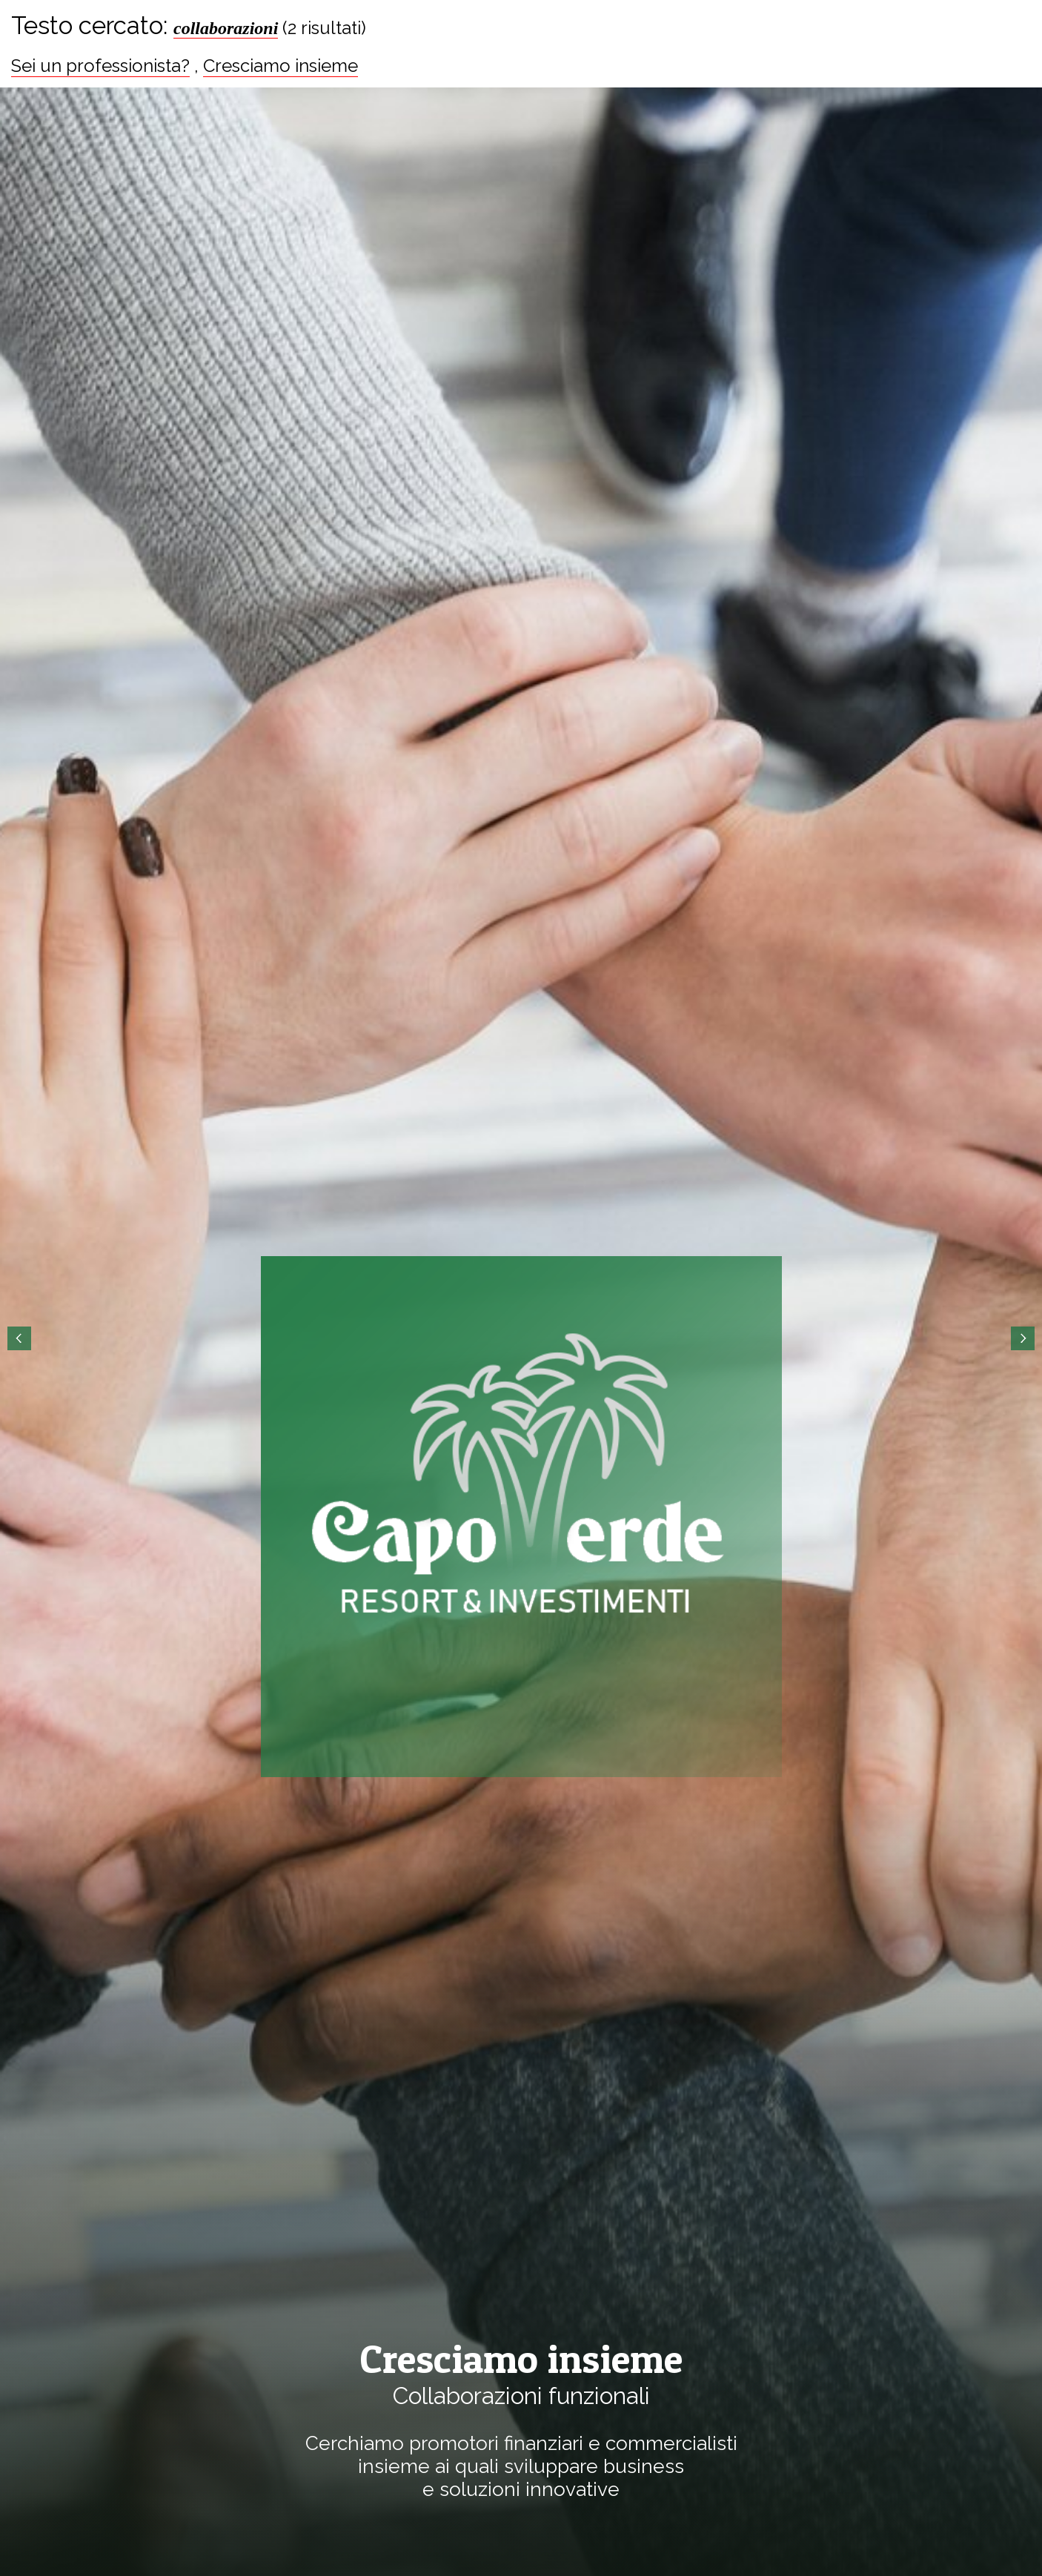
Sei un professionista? (100, 65)
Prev (19, 1338)
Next (1023, 1338)
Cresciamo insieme (280, 65)
